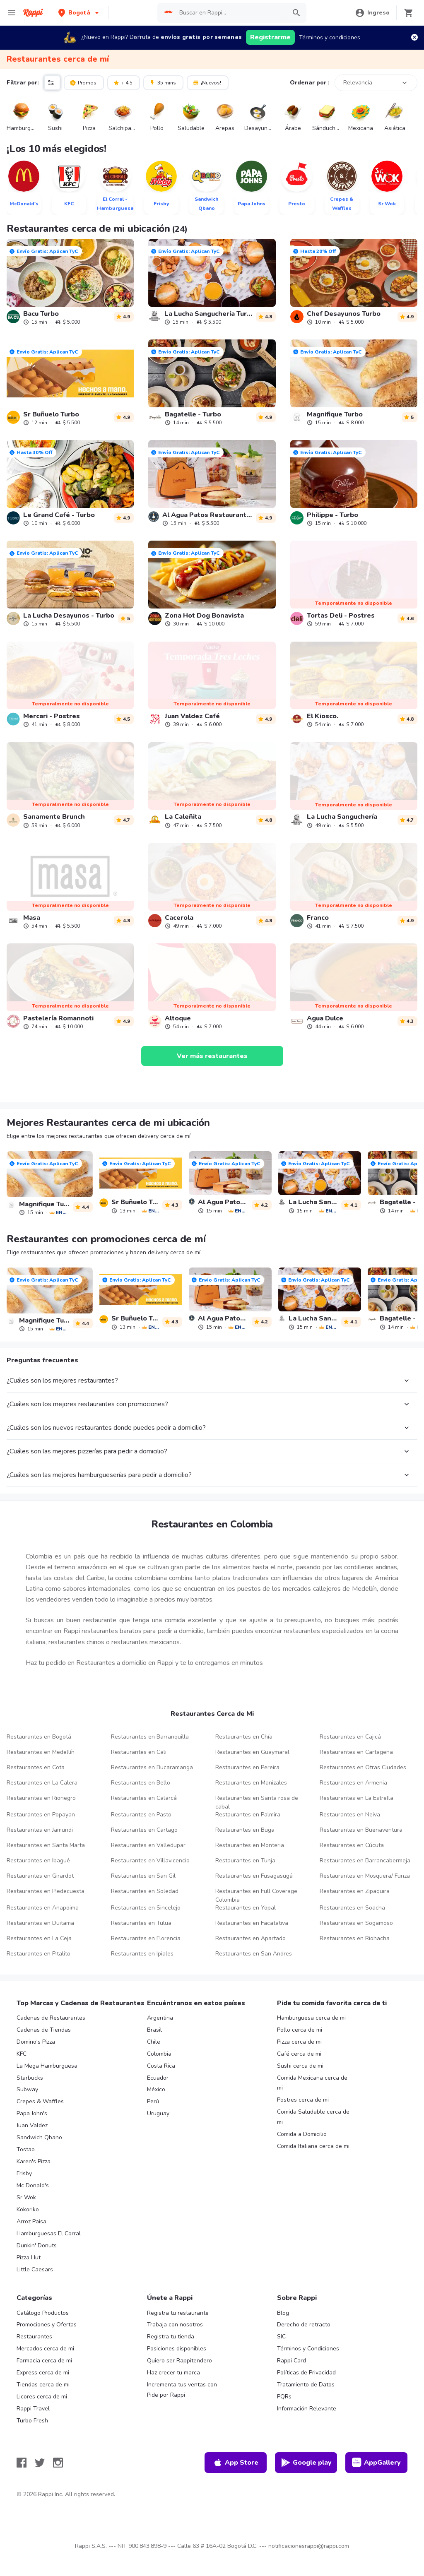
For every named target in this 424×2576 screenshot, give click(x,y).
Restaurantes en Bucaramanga (152, 1767)
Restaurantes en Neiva (350, 1814)
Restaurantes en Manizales (251, 1783)
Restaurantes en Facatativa (251, 1923)
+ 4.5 (122, 82)
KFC (21, 2054)
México (156, 2089)
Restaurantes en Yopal (245, 1908)
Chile (153, 2042)
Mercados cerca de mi (45, 2348)
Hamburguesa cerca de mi (311, 2018)
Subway (27, 2089)
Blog (283, 2313)
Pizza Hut (29, 2257)
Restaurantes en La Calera (42, 1783)
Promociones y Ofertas (47, 2324)
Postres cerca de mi (303, 2100)
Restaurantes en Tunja (245, 1860)
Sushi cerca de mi (300, 2066)
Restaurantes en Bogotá (39, 1737)
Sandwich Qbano (39, 2137)
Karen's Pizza (34, 2161)
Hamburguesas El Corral (49, 2233)
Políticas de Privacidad (306, 2372)
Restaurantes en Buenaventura (361, 1830)
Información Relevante (306, 2408)
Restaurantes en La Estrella (356, 1798)
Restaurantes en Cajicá (350, 1737)
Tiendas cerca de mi (43, 2384)
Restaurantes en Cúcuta (352, 1845)
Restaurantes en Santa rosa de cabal (256, 1802)
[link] (70, 282)
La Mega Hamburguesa (47, 2066)
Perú (153, 2101)
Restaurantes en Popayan (41, 1814)
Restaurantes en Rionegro (41, 1798)
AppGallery (376, 2463)
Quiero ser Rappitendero (179, 2360)
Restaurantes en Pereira (247, 1767)
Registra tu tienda (170, 2336)
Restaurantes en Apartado (250, 1938)
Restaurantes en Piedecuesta (45, 1891)
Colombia (159, 2054)
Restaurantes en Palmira (247, 1814)
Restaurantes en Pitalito (38, 1954)
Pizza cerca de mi (299, 2042)
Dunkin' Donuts (37, 2245)
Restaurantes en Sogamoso (356, 1923)
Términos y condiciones (329, 37)
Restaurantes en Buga (245, 1830)
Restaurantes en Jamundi (40, 1830)
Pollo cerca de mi (299, 2030)
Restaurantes (34, 2336)
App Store (235, 2463)
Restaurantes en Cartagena (356, 1752)
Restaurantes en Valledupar (148, 1845)
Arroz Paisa (31, 2221)
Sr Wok (26, 2197)
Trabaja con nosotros (175, 2324)
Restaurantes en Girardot (40, 1876)
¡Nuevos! (207, 82)
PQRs (284, 2396)
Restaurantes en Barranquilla (150, 1737)
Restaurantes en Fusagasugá (254, 1876)
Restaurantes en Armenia (353, 1783)
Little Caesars (35, 2269)
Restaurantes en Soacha (352, 1908)
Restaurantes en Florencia (146, 1938)
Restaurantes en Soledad (144, 1891)
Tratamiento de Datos (306, 2384)
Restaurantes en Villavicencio (150, 1860)
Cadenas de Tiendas (44, 2030)
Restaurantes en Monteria (249, 1845)
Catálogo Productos (43, 2313)
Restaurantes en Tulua (141, 1923)
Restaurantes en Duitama (40, 1923)
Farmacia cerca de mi (44, 2360)
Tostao (26, 2149)
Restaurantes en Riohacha (355, 1938)
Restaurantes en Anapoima (43, 1908)
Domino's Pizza (36, 2042)
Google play (306, 2463)
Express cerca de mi (43, 2372)
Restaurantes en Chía (243, 1737)
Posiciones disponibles (176, 2348)
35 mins (162, 82)
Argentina (160, 2018)
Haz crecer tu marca (173, 2372)
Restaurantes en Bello (140, 1783)
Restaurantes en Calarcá (144, 1798)
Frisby (24, 2173)
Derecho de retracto (303, 2324)
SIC (281, 2336)
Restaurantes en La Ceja (39, 1938)
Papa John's (32, 2113)
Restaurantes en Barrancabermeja (365, 1860)
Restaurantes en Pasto (141, 1814)
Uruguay (158, 2113)
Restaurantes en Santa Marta (46, 1845)
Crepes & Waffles (40, 2101)
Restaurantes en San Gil (143, 1876)
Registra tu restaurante (178, 2313)
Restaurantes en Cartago (144, 1830)
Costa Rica (161, 2066)
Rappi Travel (33, 2408)
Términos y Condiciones (308, 2348)
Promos (83, 82)
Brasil (154, 2030)
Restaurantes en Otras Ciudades (363, 1767)
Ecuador (158, 2078)
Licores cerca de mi (42, 2396)
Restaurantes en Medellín (41, 1752)
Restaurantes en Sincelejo (146, 1908)
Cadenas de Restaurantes (51, 2018)
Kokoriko (28, 2209)
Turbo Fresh (32, 2420)
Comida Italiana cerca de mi (313, 2146)
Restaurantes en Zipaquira (355, 1891)
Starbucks (30, 2078)
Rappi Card (291, 2360)
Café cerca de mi (299, 2054)
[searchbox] (230, 13)
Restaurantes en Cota (36, 1767)
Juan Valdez (32, 2125)
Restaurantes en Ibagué (38, 1860)
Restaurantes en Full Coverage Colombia (256, 1895)
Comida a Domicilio (302, 2134)
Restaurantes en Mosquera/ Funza (365, 1876)
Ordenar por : (310, 83)
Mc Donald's (33, 2185)
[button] (79, 12)
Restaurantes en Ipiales (142, 1954)
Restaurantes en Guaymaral (252, 1752)
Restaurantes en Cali (138, 1752)
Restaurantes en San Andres (253, 1954)
